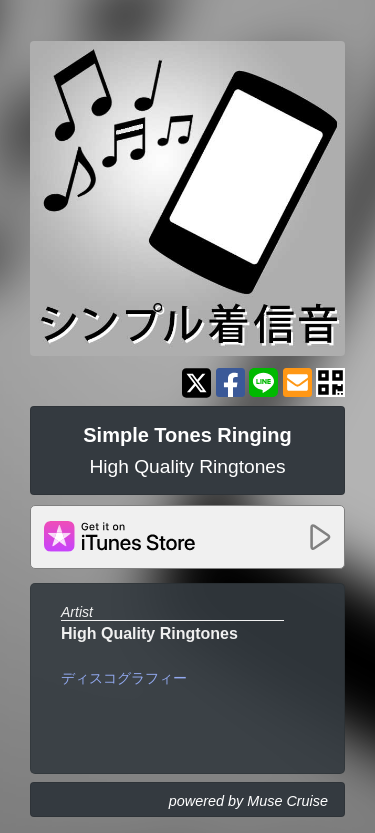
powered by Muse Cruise (248, 801)
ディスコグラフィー (124, 678)
